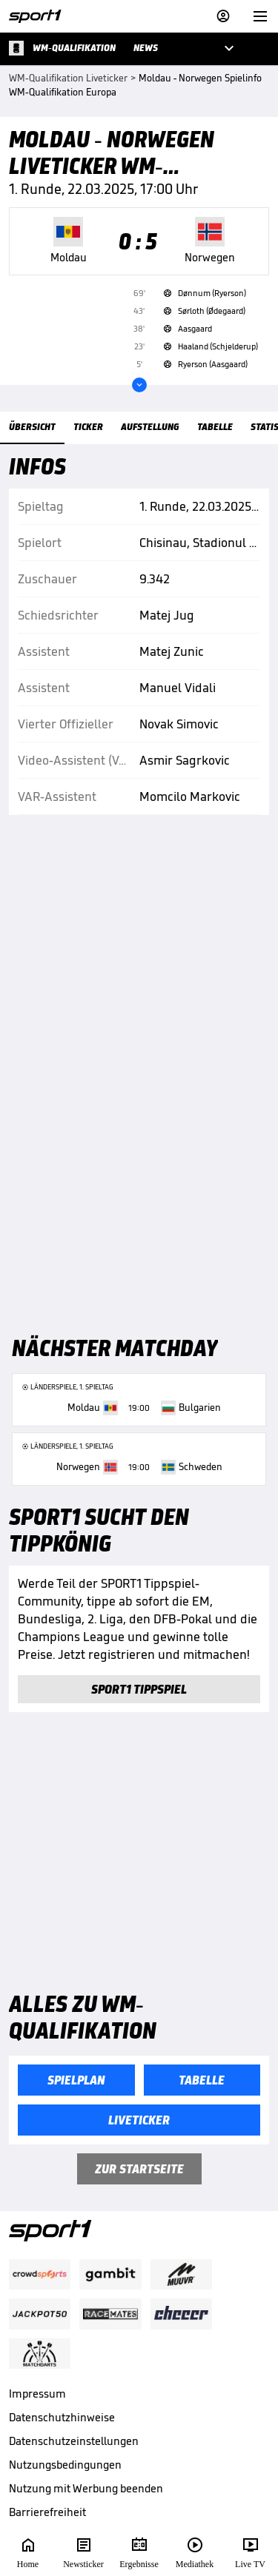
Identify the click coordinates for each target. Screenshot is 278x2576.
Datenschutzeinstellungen (74, 2441)
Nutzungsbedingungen (65, 2465)
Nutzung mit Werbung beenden (86, 2488)
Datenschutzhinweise (62, 2417)
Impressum (37, 2394)
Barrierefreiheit (47, 2512)
